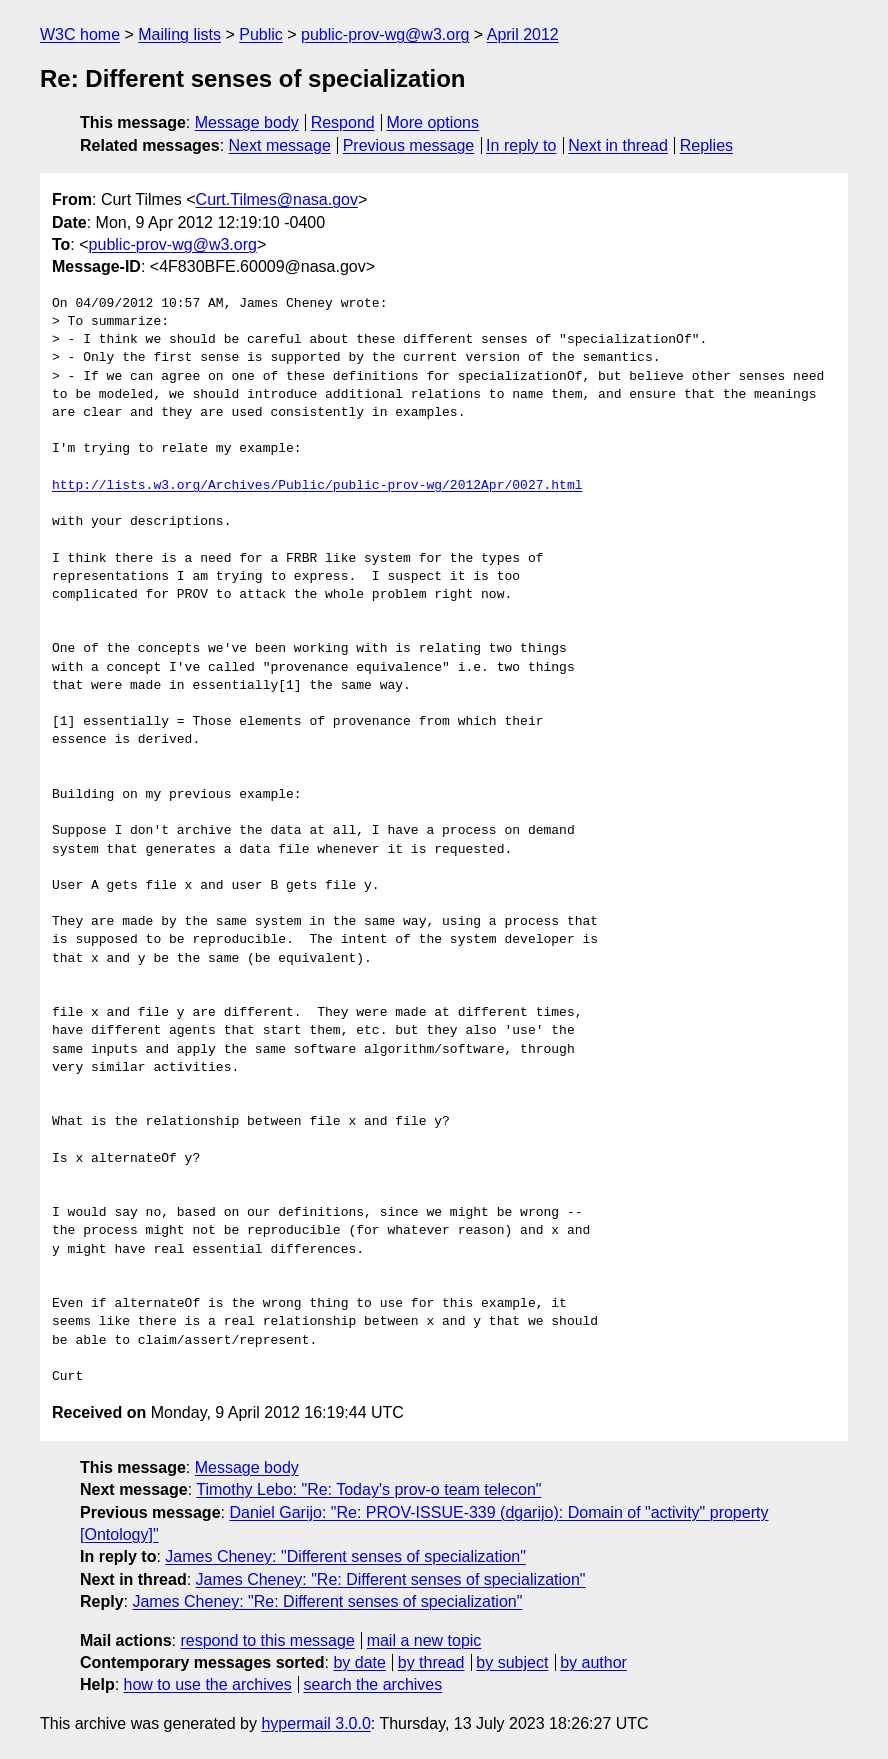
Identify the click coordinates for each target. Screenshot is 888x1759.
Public (261, 34)
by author (593, 1662)
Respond (343, 122)
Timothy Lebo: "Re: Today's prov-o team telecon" (368, 1489)
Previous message (409, 145)
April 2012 (523, 34)
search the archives (373, 1684)
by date (359, 1662)
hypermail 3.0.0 (315, 1723)
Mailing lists (179, 34)
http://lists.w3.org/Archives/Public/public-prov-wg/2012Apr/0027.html (317, 486)
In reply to (521, 145)
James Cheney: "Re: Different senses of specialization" (391, 1579)
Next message (280, 145)
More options (433, 122)
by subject (512, 1662)
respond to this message (267, 1640)
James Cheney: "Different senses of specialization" (345, 1556)
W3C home (80, 34)
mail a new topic (424, 1640)
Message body (247, 122)
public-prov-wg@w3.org (385, 34)
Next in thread (618, 145)
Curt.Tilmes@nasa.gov (277, 199)
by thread (431, 1662)
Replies (706, 145)
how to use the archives (208, 1684)
